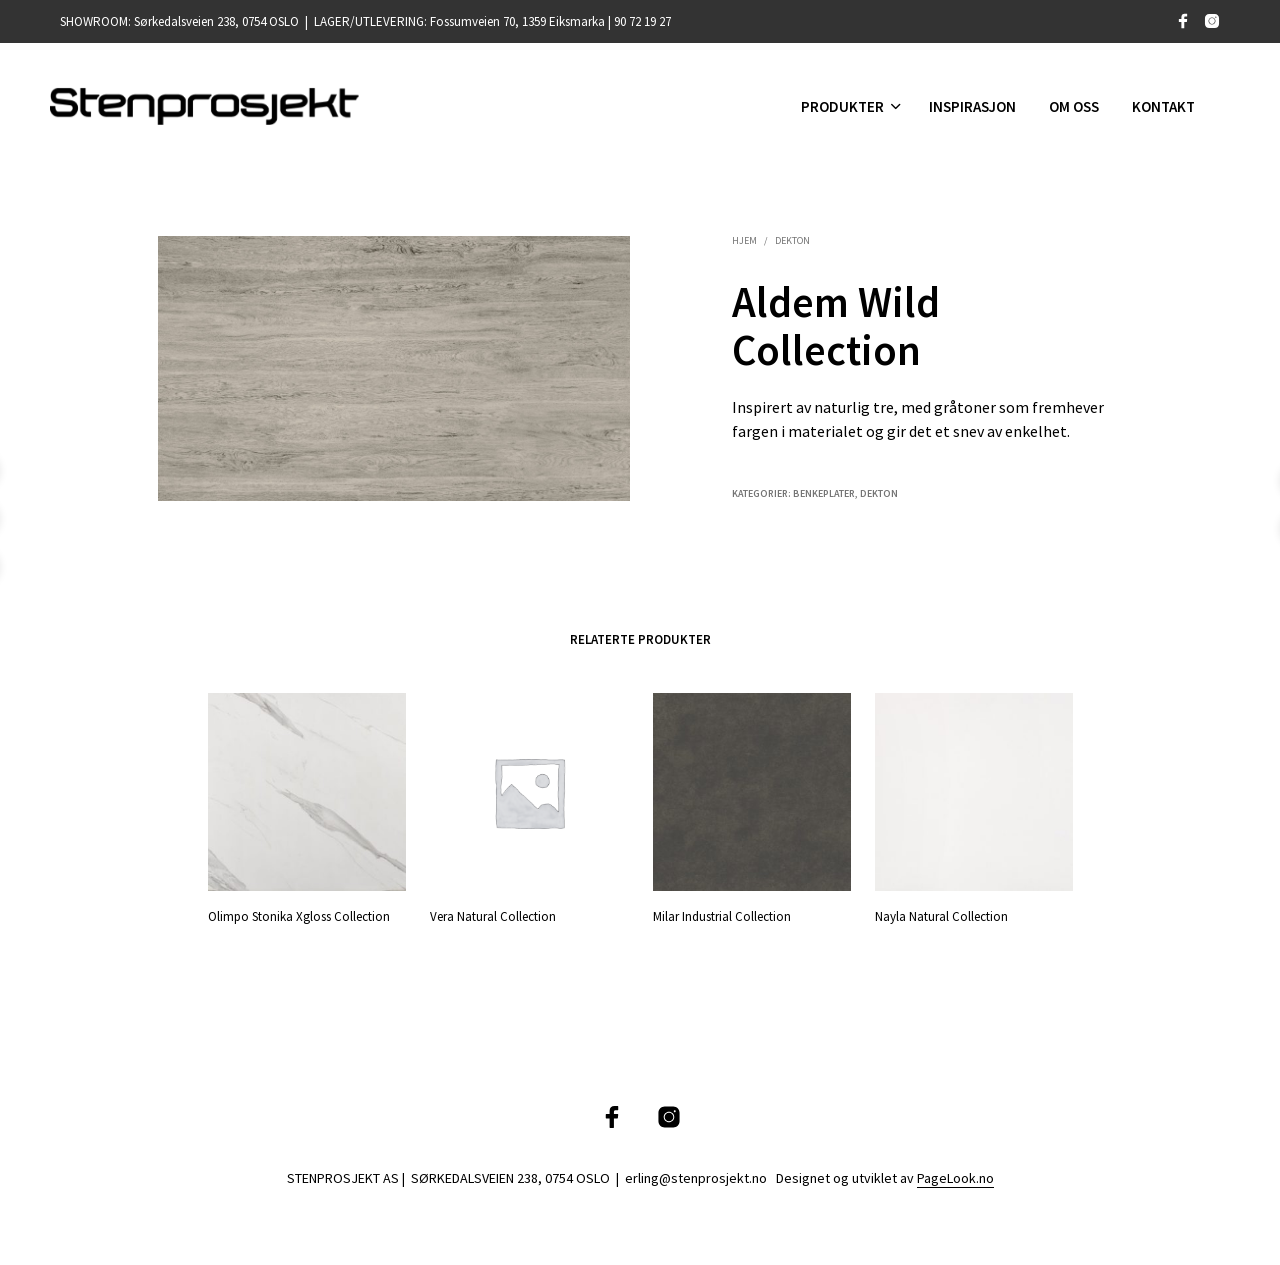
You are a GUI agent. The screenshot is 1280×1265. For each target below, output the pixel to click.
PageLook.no (955, 1179)
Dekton (792, 240)
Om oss (1074, 106)
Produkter (842, 106)
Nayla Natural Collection (943, 911)
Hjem (744, 240)
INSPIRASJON (972, 106)
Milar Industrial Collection (722, 915)
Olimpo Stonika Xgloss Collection (299, 915)
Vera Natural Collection (493, 915)
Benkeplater (824, 493)
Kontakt (1163, 106)
